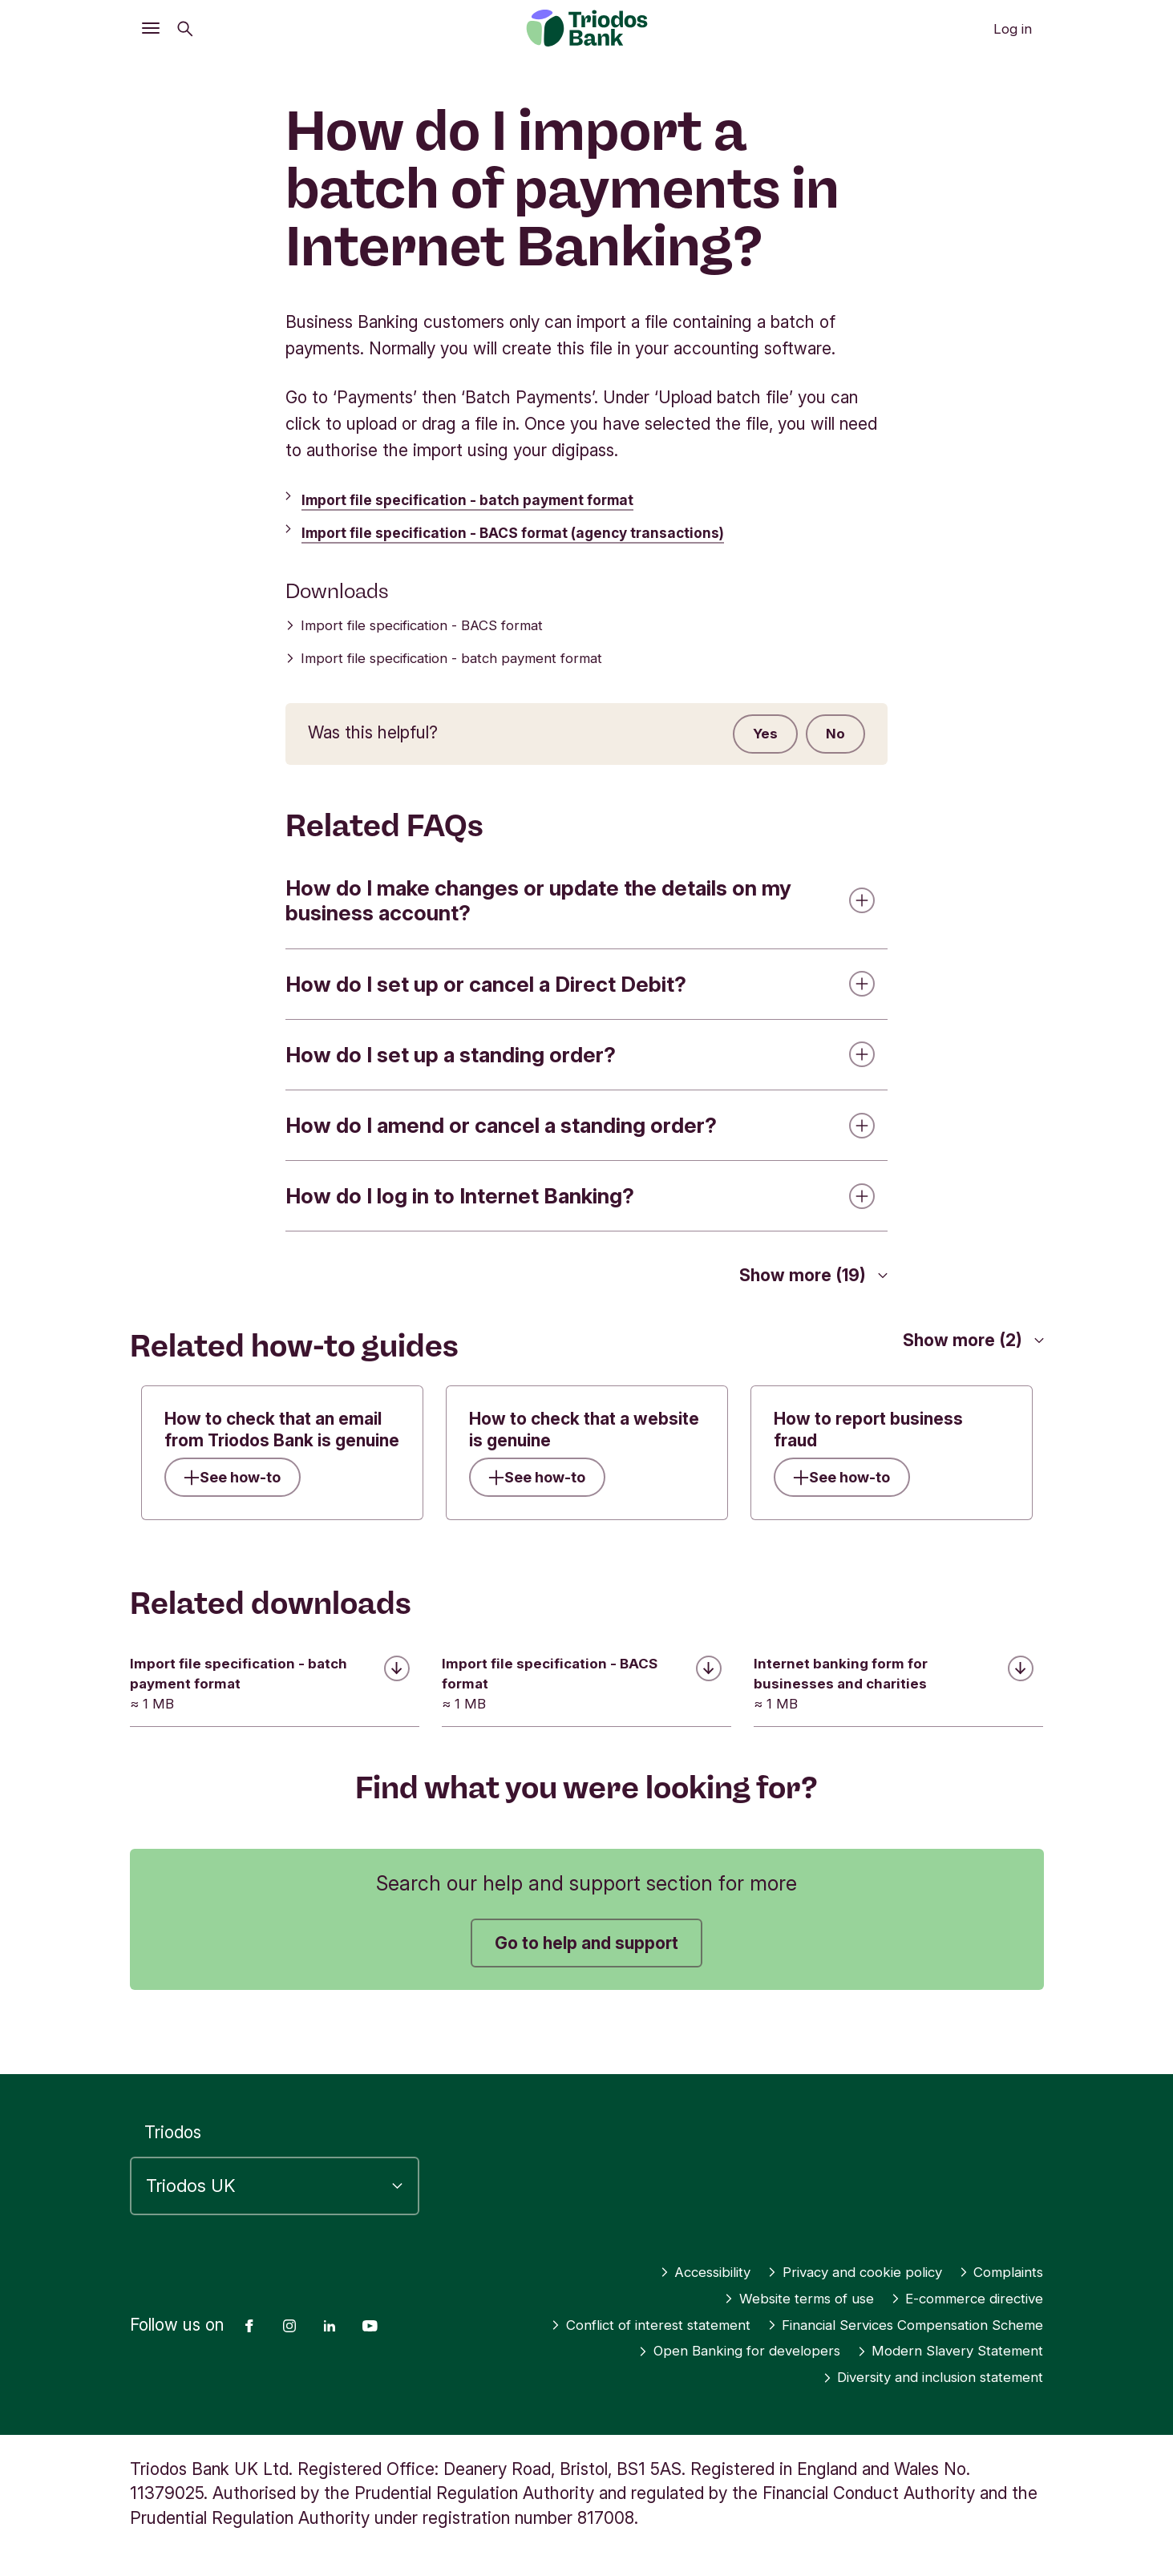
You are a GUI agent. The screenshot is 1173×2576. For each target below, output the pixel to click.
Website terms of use (749, 2273)
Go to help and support (586, 1956)
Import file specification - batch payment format (495, 499)
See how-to (247, 1486)
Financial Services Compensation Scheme (877, 2325)
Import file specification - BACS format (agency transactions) (548, 532)
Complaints (994, 2246)
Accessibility (645, 2246)
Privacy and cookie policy (822, 2246)
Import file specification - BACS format (442, 626)
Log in (1012, 29)
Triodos (172, 2107)
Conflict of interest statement (922, 2299)
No (830, 737)
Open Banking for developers (689, 2351)
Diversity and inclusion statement (909, 2378)
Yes (747, 737)
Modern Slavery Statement (934, 2351)
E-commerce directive (950, 2273)
